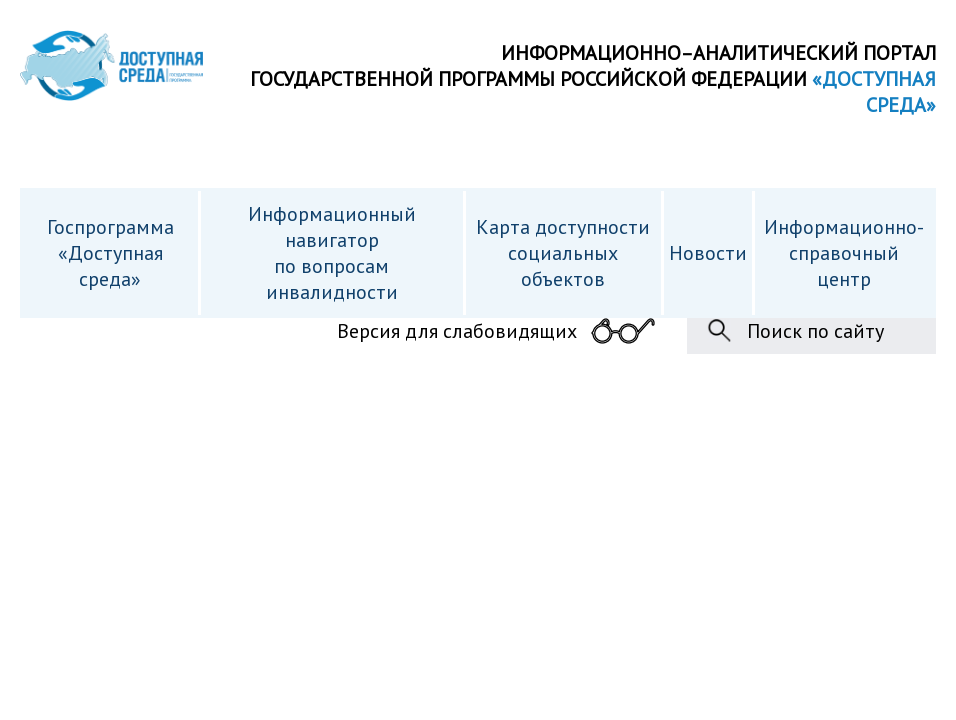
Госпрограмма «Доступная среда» (110, 253)
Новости (708, 253)
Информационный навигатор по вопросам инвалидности (332, 253)
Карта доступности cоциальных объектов (563, 253)
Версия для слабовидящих (457, 331)
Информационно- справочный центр (844, 253)
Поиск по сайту (815, 331)
